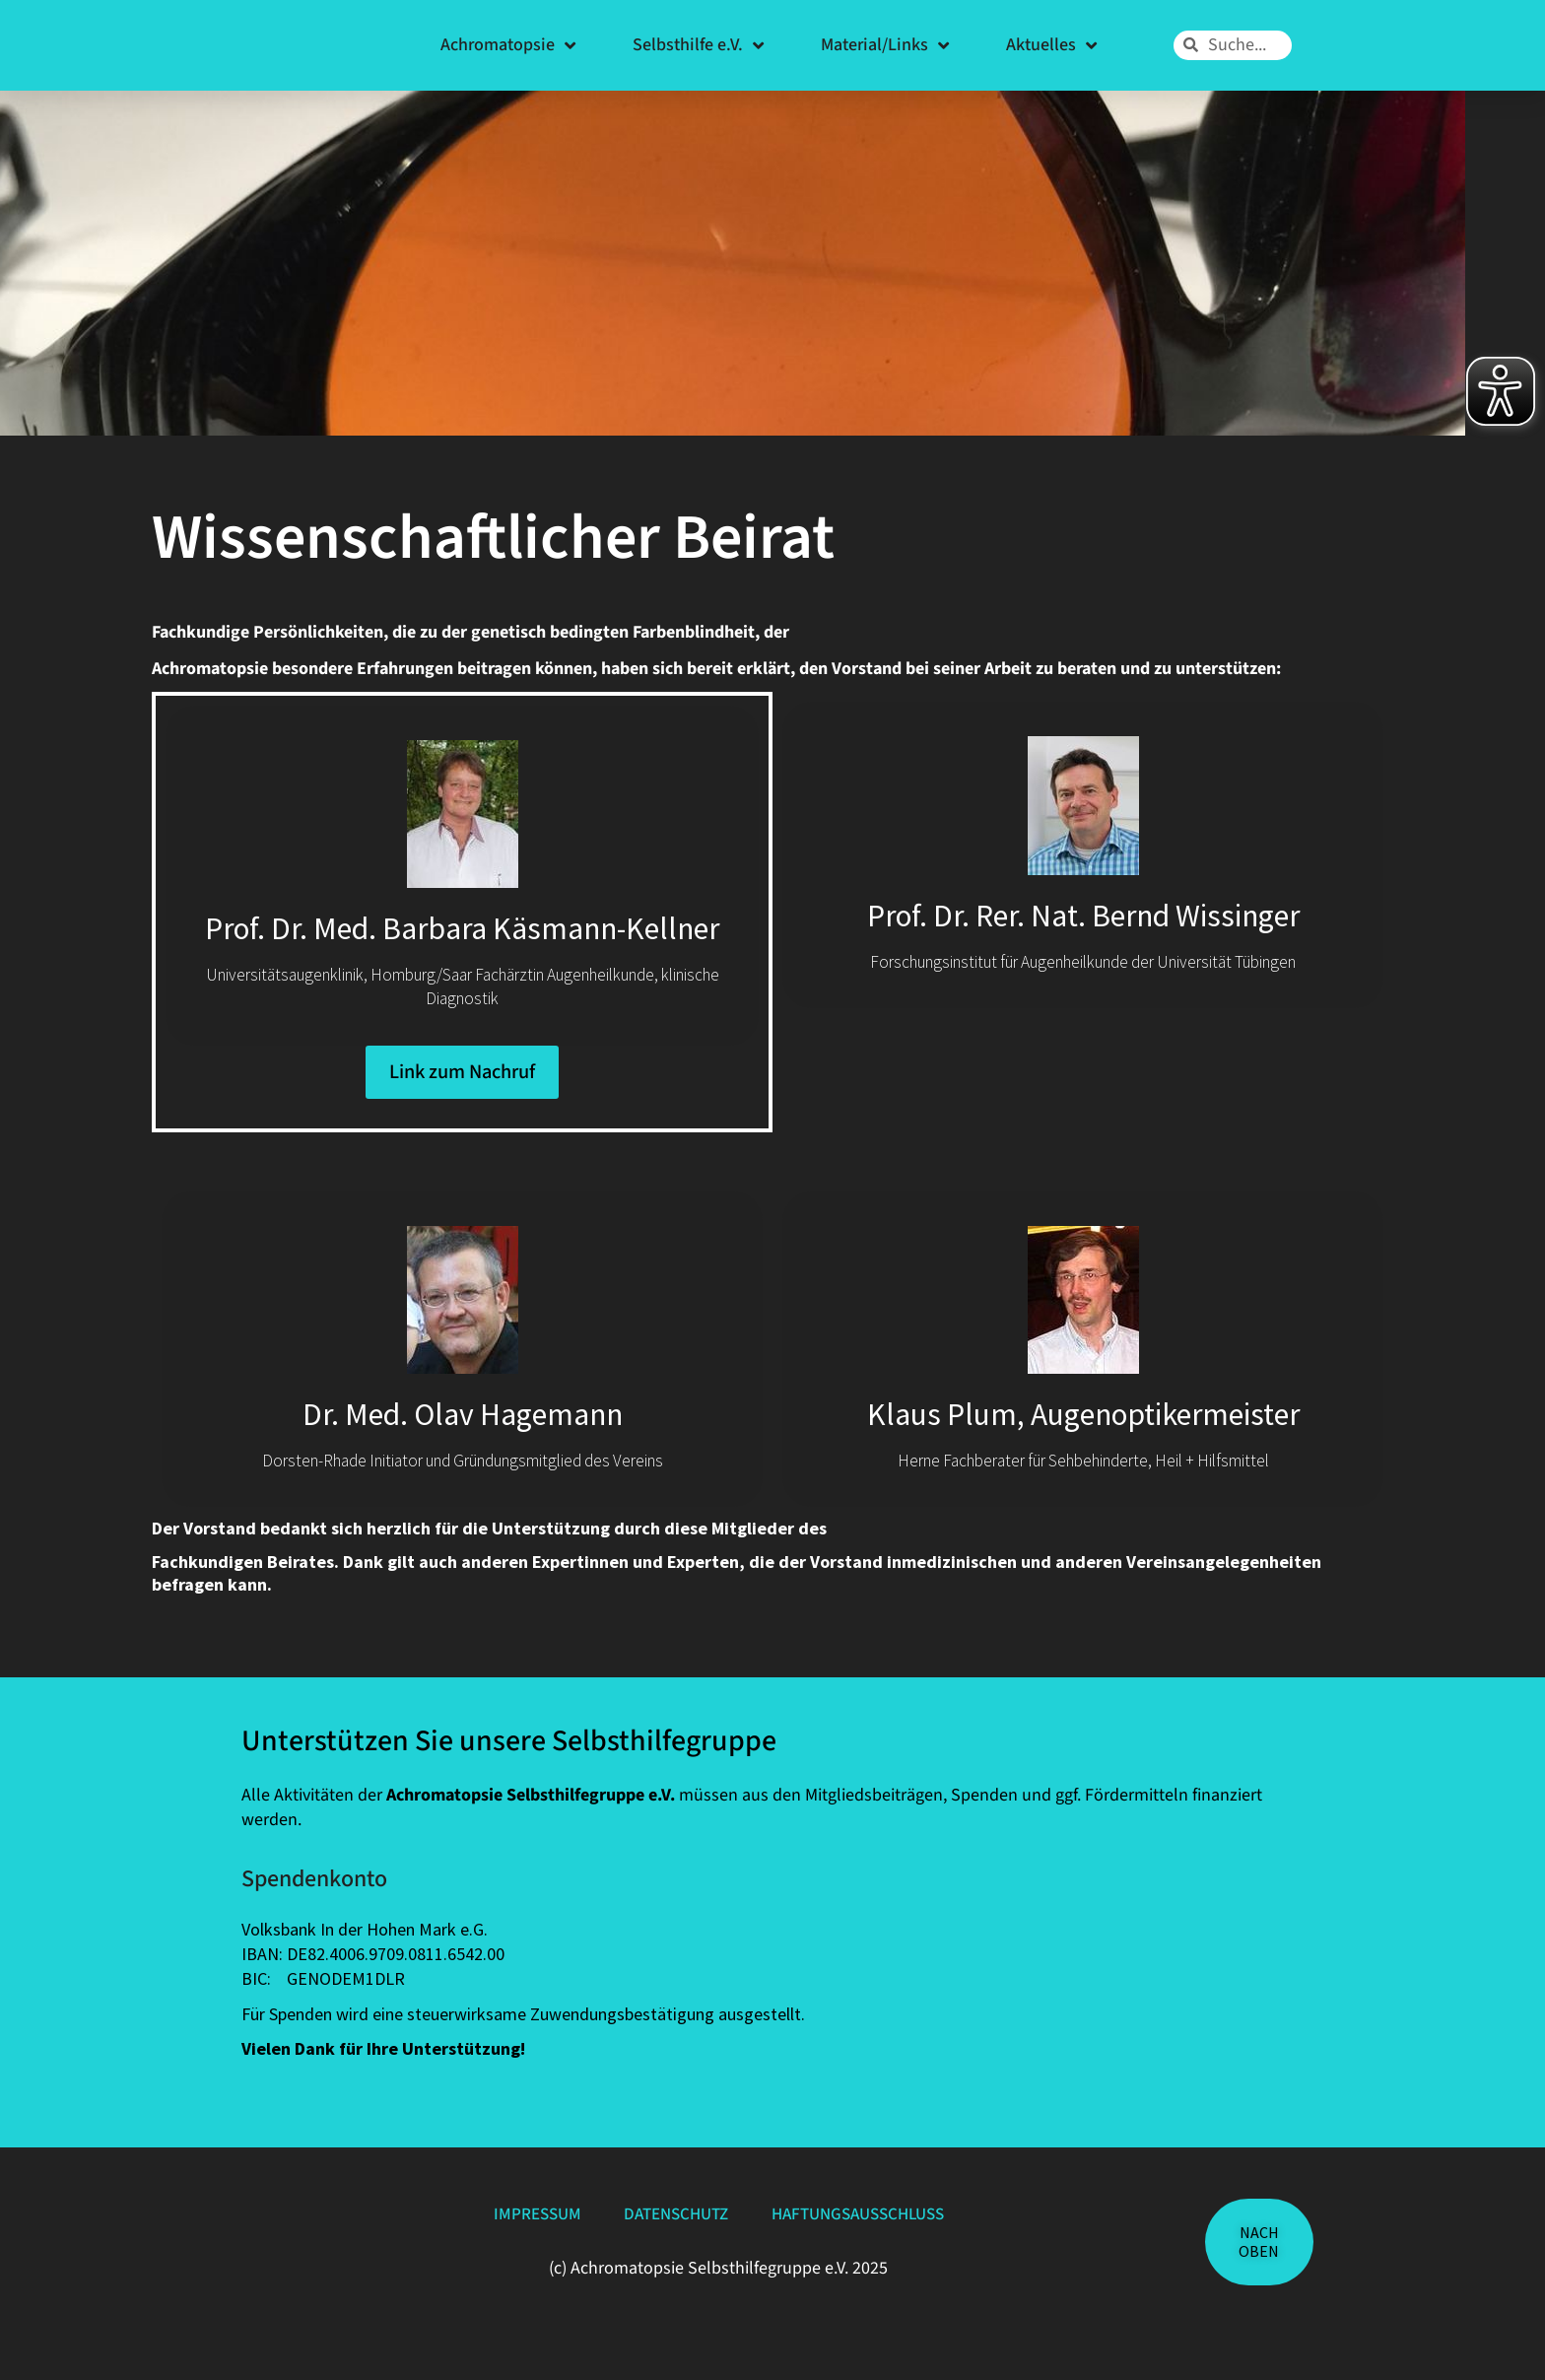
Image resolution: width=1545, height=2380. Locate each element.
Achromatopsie (507, 45)
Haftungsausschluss (878, 2255)
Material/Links (885, 45)
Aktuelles (1051, 45)
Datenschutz (670, 2255)
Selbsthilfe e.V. (698, 45)
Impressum (511, 2255)
